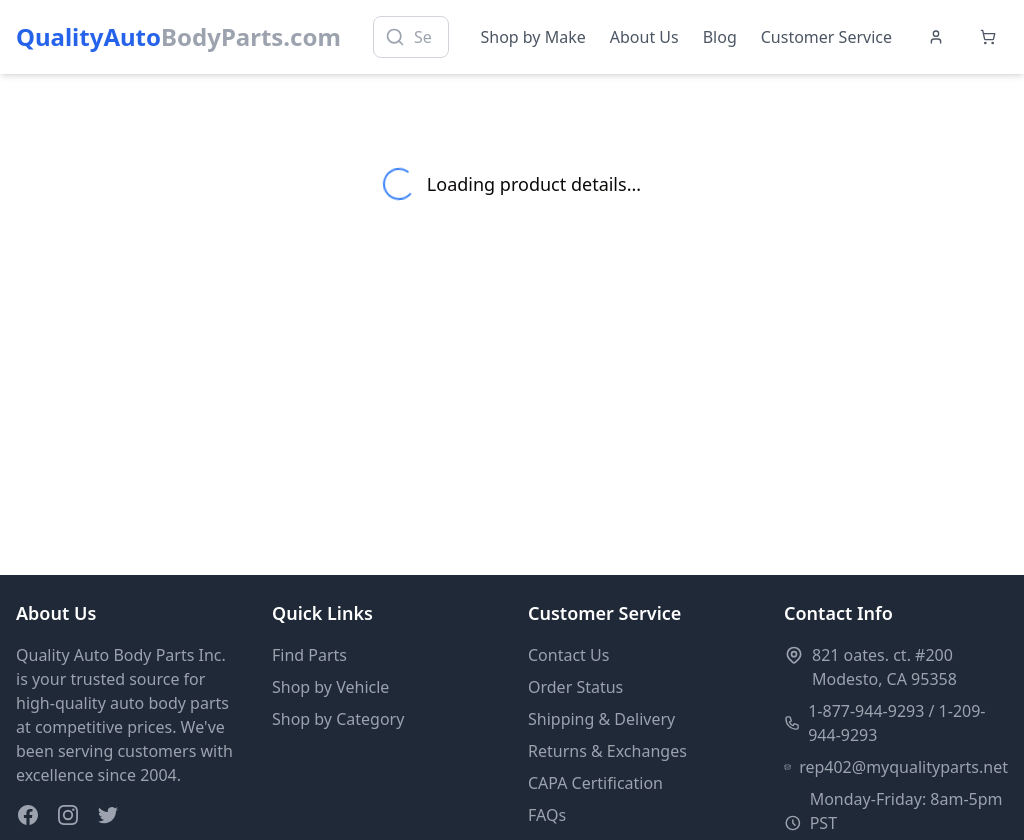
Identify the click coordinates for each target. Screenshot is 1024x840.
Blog (720, 37)
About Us (644, 37)
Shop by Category (338, 719)
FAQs (547, 815)
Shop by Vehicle (330, 687)
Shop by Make (533, 37)
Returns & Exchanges (607, 751)
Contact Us (568, 655)
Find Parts (309, 655)
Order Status (575, 687)
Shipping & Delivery (601, 719)
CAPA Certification (595, 783)
